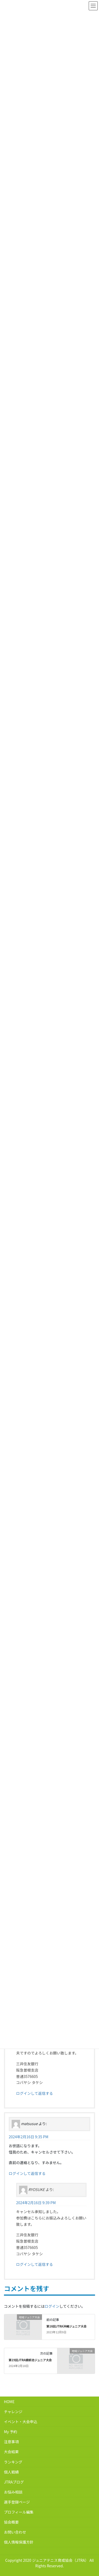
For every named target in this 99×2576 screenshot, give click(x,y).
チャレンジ (13, 2411)
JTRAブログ (14, 2482)
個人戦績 (11, 2472)
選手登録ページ (17, 2502)
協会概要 (11, 2522)
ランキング (13, 2462)
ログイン (52, 2306)
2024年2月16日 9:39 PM (36, 2202)
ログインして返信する (34, 2093)
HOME (9, 2401)
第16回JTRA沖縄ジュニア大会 (66, 2326)
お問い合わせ (15, 2532)
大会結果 (11, 2451)
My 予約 (10, 2431)
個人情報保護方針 (19, 2542)
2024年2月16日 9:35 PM (28, 2136)
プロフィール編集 (19, 2512)
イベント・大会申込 (20, 2421)
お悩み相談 (13, 2492)
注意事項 (11, 2441)
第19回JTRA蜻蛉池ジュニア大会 (30, 2360)
